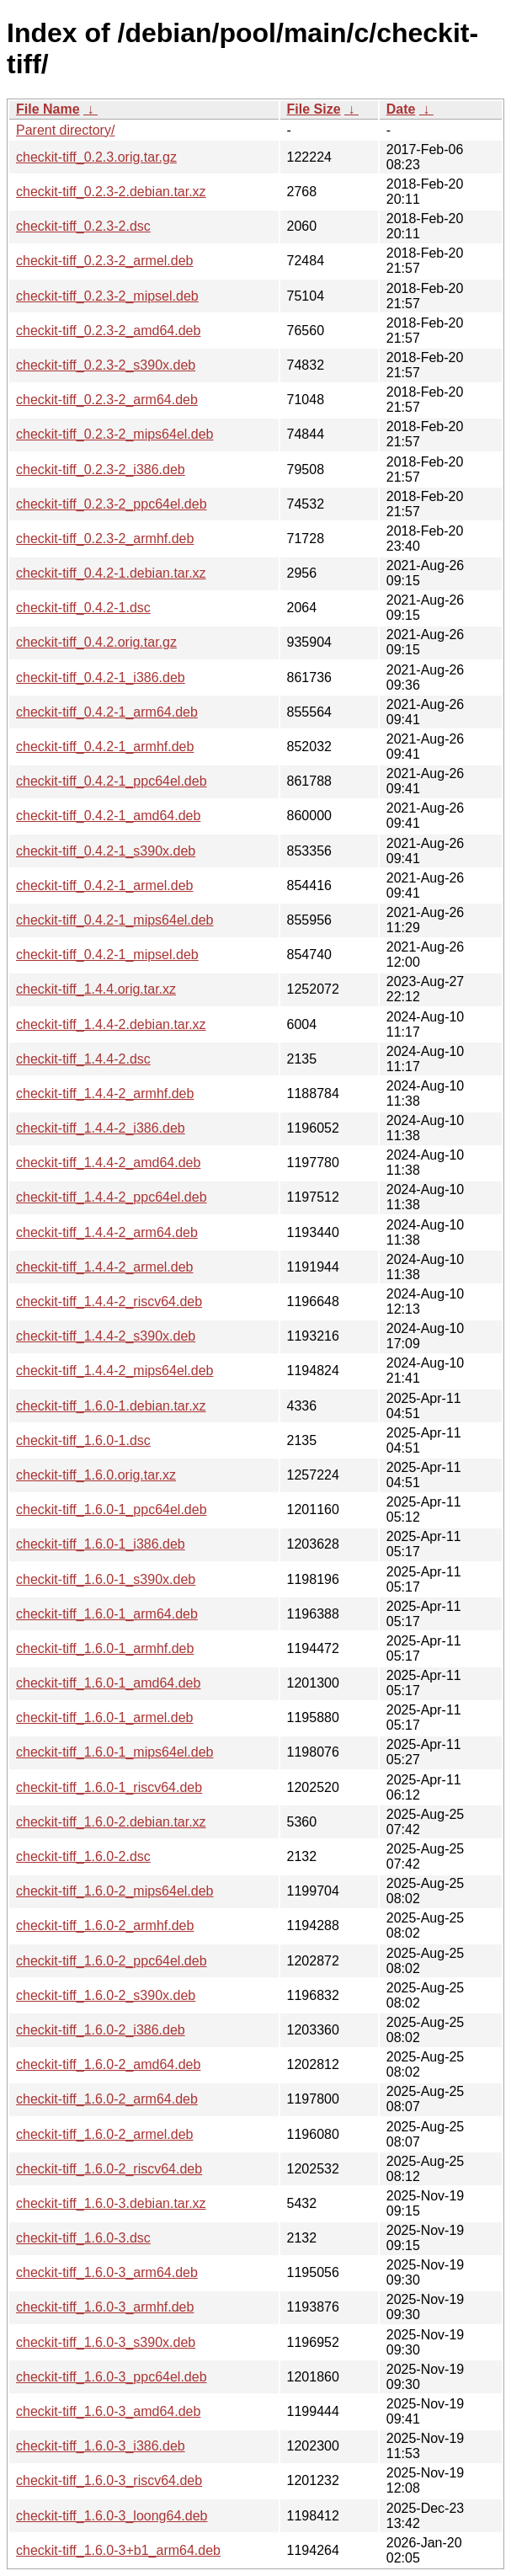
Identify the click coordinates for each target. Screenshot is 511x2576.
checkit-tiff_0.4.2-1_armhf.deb (105, 746)
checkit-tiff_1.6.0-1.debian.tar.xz (111, 1406)
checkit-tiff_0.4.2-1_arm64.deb (107, 712)
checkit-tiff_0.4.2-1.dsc (83, 607)
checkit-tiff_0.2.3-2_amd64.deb (108, 330)
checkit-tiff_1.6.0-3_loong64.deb (111, 2516)
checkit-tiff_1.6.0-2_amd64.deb (108, 2064)
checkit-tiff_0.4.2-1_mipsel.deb (107, 954)
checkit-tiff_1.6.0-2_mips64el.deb (115, 1891)
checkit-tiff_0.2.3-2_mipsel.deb (107, 296)
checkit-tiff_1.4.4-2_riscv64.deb (109, 1301)
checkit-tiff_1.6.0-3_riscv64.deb (109, 2480)
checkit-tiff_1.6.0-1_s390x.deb (105, 1579)
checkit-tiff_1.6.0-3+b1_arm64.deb (118, 2550)
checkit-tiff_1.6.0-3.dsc (83, 2238)
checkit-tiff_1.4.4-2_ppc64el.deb (111, 1197)
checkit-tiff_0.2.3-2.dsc (83, 226)
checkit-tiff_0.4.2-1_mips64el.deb (115, 920)
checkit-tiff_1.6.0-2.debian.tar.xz (111, 1822)
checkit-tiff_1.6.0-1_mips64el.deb (115, 1752)
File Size (314, 109)
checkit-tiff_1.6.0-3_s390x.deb (105, 2342)
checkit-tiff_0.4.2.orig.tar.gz (96, 642)
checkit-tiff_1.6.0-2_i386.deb (100, 2030)
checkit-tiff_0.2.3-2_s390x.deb (105, 365)
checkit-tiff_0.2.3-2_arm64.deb (107, 399)
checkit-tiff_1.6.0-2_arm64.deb (107, 2099)
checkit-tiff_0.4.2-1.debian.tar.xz (111, 573)
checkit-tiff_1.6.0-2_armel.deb (104, 2134)
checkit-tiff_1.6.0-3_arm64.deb (107, 2272)
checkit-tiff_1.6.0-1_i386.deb (100, 1544)
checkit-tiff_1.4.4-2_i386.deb (100, 1128)
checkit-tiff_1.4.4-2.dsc (83, 1059)
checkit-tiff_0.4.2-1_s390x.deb (105, 851)
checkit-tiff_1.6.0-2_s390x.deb (105, 1995)
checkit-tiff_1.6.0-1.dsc (83, 1440)
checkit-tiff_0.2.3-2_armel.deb (104, 260)
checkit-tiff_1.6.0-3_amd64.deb (108, 2411)
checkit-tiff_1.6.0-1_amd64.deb (108, 1683)
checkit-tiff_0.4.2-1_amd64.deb (108, 815)
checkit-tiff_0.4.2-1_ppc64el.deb (111, 781)
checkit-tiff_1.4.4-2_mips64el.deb (115, 1370)
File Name (48, 109)
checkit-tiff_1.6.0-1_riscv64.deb (109, 1787)
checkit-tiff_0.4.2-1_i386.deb (100, 677)
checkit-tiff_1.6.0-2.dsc (83, 1856)
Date (401, 109)
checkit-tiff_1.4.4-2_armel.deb (104, 1267)
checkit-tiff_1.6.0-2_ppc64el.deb (111, 1961)
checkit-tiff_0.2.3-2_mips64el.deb (115, 434)
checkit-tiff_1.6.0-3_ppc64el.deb (111, 2377)
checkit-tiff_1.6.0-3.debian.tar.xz (111, 2203)
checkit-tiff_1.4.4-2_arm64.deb (107, 1232)
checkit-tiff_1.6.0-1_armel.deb (104, 1717)
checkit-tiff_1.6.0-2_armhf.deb (105, 1925)
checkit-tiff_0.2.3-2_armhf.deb (105, 538)
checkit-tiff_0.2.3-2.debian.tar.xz (111, 191)
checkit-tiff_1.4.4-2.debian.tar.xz (111, 1024)
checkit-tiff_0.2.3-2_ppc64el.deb (111, 504)
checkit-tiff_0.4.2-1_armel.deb (104, 885)
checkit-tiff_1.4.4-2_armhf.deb (105, 1093)
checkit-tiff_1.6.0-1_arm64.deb (107, 1614)
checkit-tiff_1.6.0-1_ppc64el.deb (111, 1509)
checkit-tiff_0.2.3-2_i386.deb (100, 469)
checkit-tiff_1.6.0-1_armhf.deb (105, 1648)
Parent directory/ (65, 130)
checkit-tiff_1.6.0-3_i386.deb (100, 2446)
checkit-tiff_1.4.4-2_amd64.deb (108, 1162)
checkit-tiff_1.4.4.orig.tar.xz (96, 989)
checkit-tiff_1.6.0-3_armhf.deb (105, 2307)
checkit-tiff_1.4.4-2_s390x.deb (105, 1336)
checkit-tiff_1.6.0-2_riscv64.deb (109, 2169)
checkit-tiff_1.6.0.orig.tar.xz (96, 1475)
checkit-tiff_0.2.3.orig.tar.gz (96, 157)
